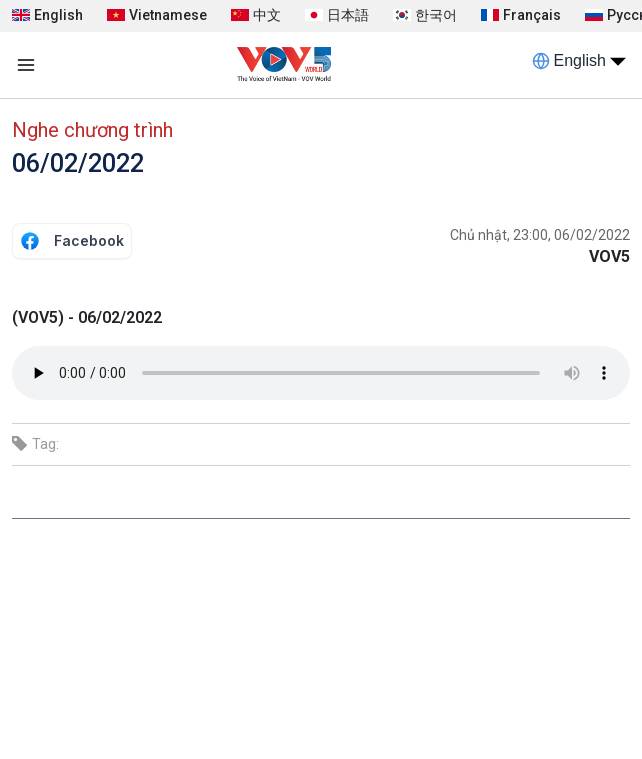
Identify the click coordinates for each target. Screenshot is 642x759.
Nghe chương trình (92, 130)
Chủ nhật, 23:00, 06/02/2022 (540, 235)
